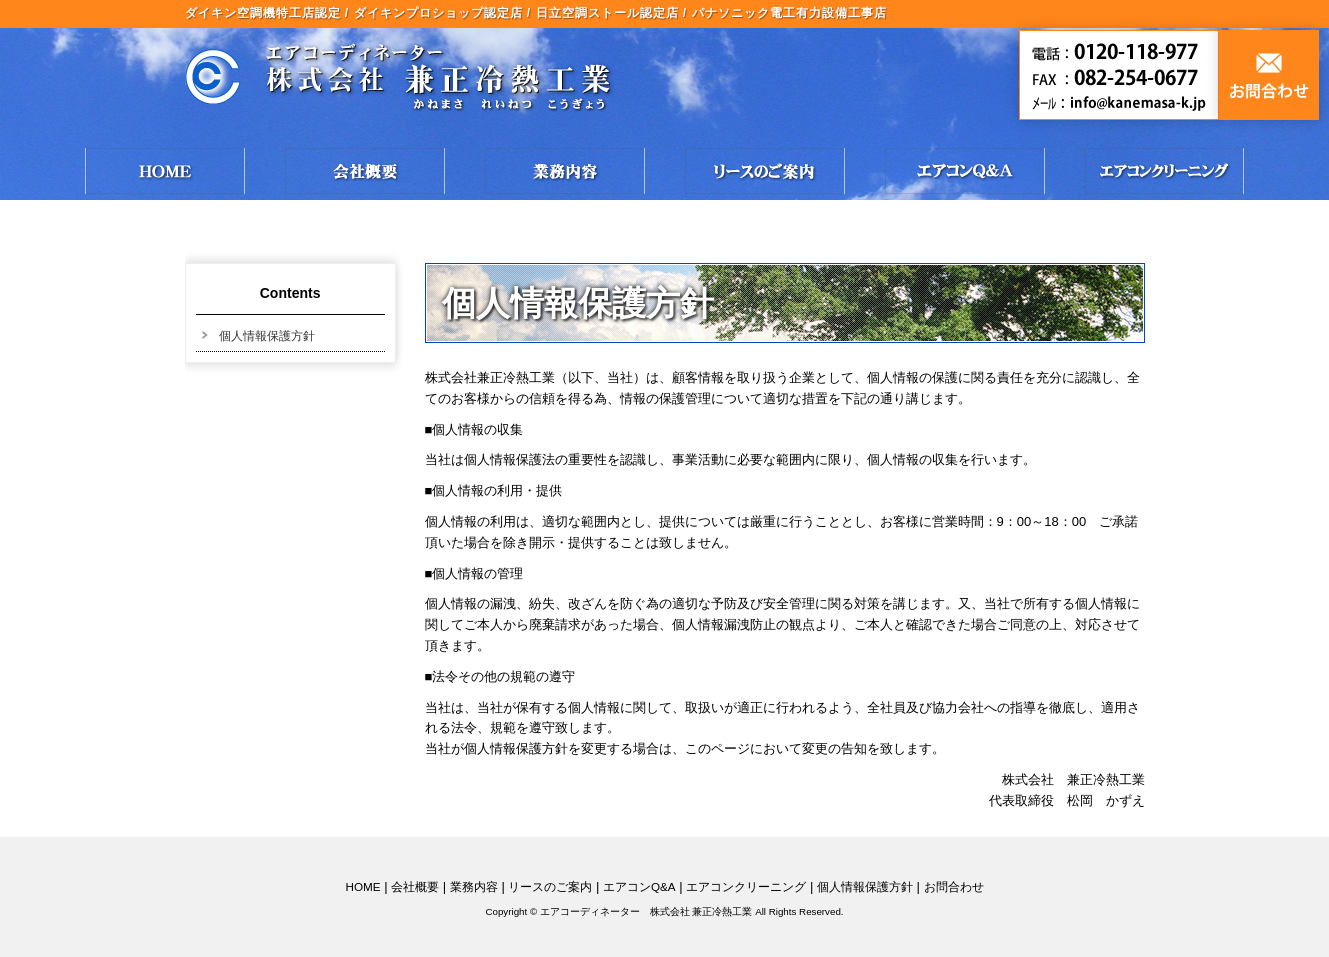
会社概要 (415, 886)
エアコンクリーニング (746, 886)
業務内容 (474, 886)
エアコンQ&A (639, 886)
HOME (362, 886)
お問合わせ (954, 886)
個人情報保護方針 (267, 336)
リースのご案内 (550, 886)
